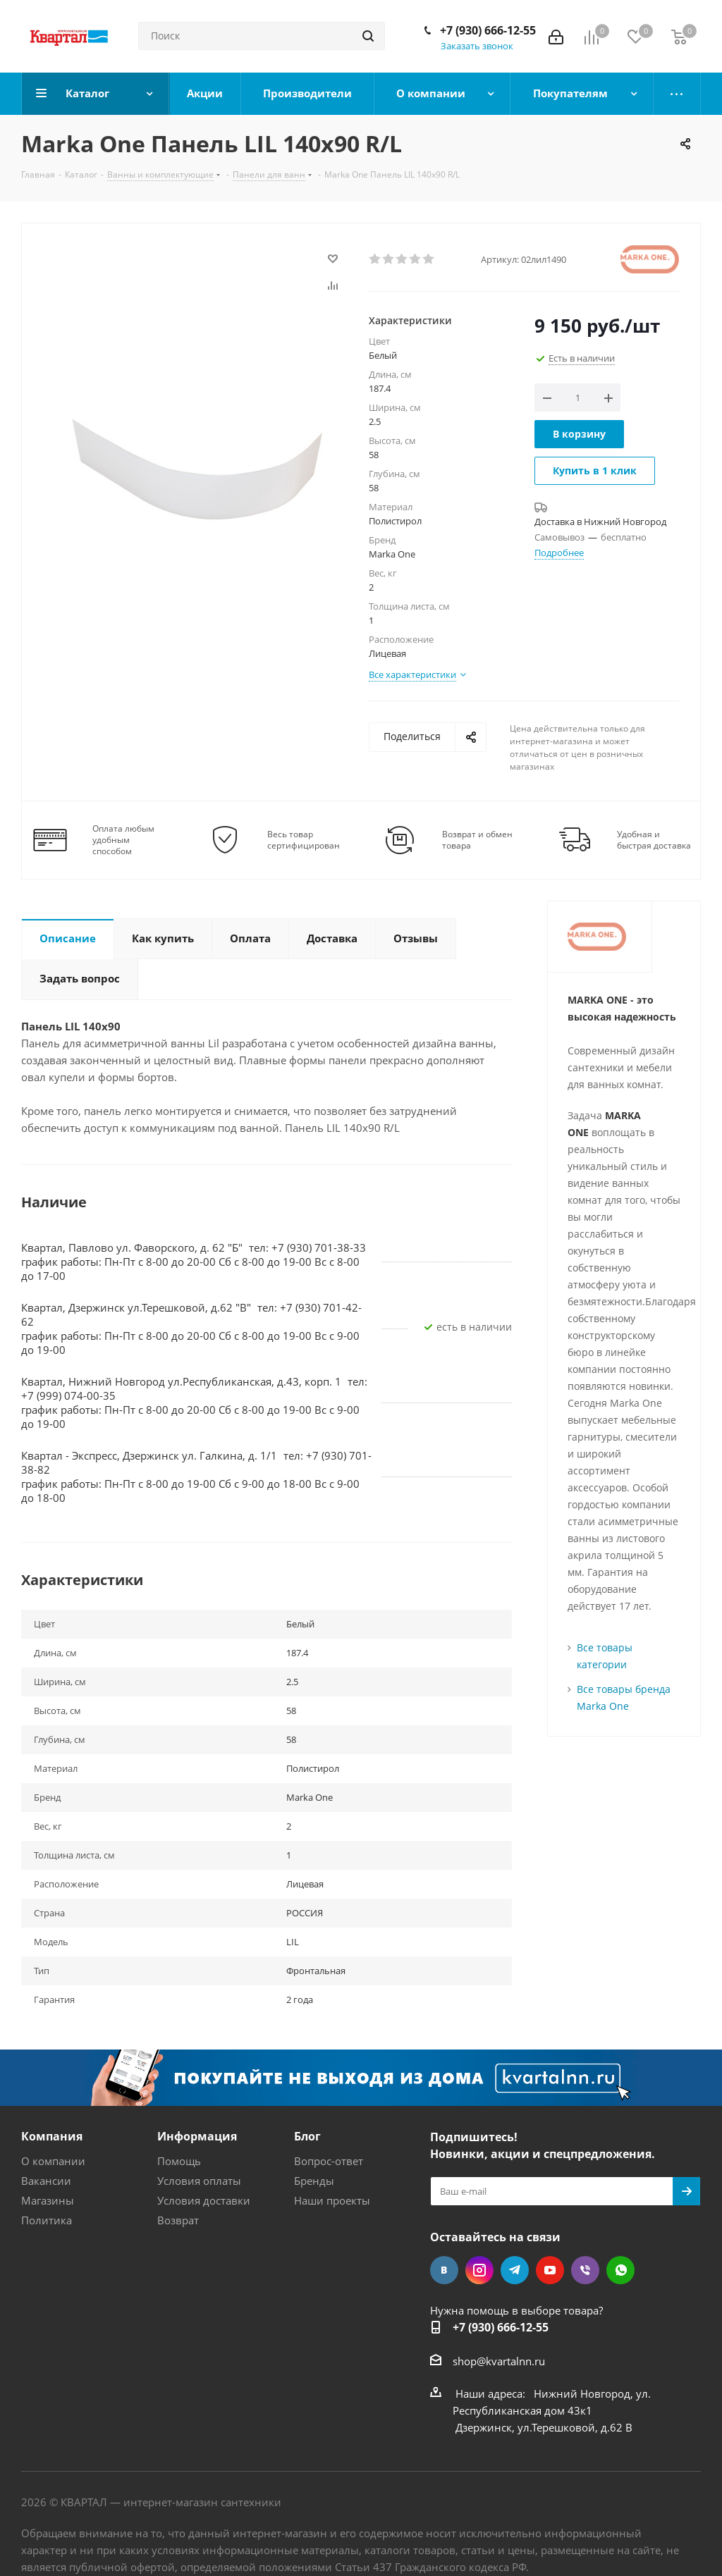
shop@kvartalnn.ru (499, 2361)
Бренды (314, 2181)
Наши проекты (332, 2200)
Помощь (179, 2161)
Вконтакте (444, 2270)
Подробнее (559, 552)
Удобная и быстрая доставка (654, 840)
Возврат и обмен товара (477, 840)
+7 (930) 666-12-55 (488, 30)
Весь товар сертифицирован (303, 840)
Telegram (515, 2270)
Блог (307, 2136)
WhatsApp (620, 2270)
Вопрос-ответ (328, 2161)
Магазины (47, 2200)
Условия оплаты (199, 2181)
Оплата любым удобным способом (123, 840)
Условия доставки (203, 2200)
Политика (46, 2220)
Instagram (479, 2270)
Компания (51, 2136)
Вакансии (46, 2181)
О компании (53, 2161)
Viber (585, 2270)
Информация (197, 2136)
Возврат (178, 2220)
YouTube (550, 2270)
